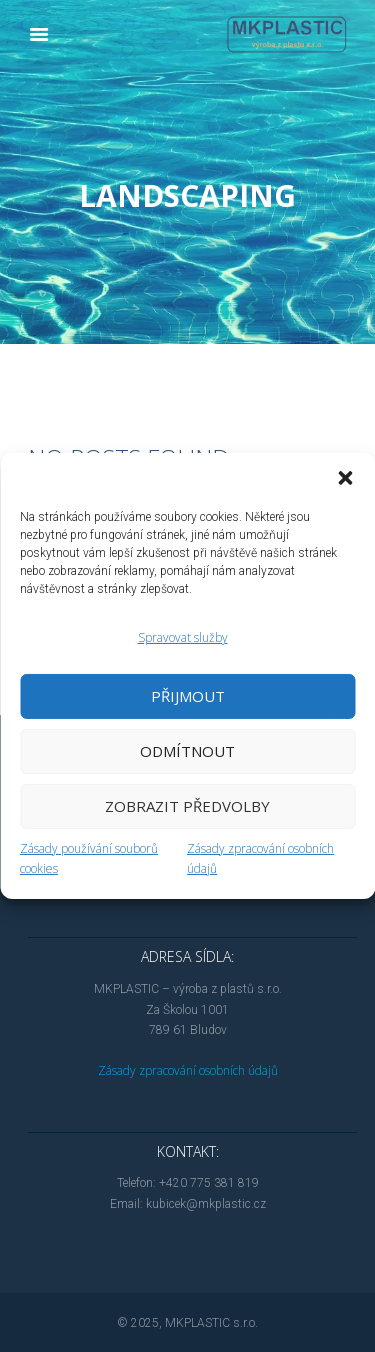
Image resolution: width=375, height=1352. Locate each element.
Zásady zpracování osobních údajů (188, 1070)
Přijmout (188, 696)
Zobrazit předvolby (187, 806)
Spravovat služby (183, 637)
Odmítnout (187, 751)
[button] (345, 478)
